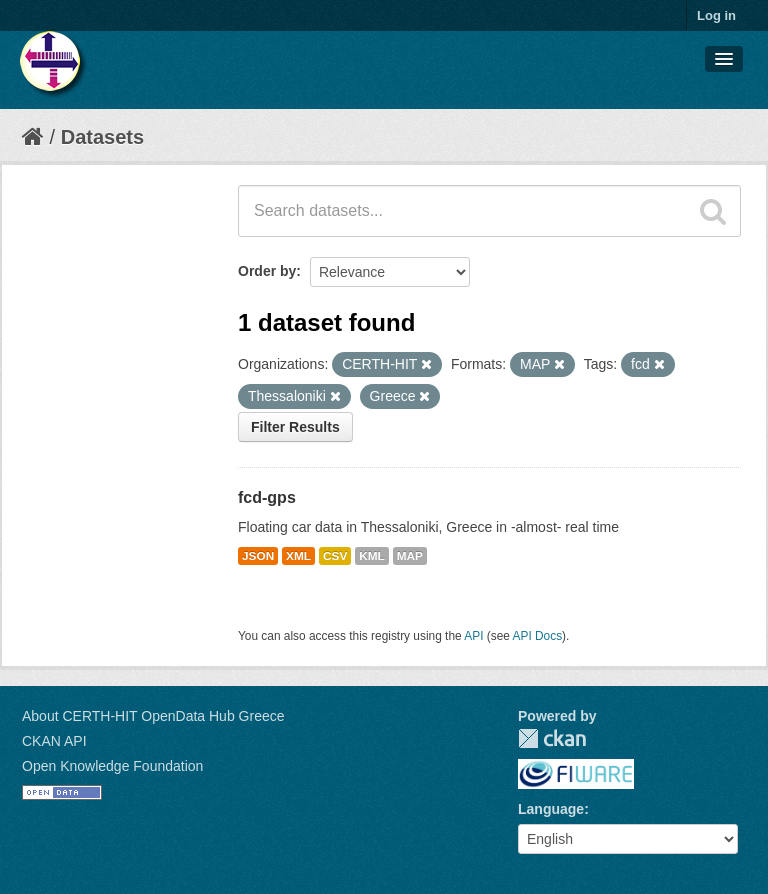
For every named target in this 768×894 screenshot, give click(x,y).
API (473, 636)
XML (298, 556)
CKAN (552, 738)
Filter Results (295, 427)
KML (372, 556)
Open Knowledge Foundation (112, 766)
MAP (410, 556)
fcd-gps (267, 497)
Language (551, 809)
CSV (335, 556)
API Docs (538, 636)
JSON (258, 556)
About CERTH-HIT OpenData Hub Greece (153, 716)
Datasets (102, 137)
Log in (716, 15)
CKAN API (54, 741)
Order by (267, 271)
